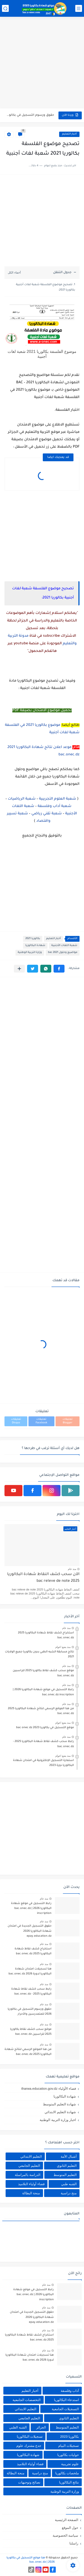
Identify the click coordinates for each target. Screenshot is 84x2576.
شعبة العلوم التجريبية (57, 799)
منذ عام (72, 1569)
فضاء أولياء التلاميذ (31, 2184)
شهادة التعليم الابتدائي (60, 2112)
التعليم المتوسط (65, 2175)
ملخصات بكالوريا (67, 2473)
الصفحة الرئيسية (66, 2520)
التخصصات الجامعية (27, 2400)
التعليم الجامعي (29, 2165)
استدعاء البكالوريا (66, 2400)
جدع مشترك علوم (28, 2446)
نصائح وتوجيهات (29, 2482)
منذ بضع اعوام (63, 1647)
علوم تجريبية (70, 2464)
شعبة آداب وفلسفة (54, 806)
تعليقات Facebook (41, 1421)
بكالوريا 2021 (32, 938)
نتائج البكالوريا (69, 2482)
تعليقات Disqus (16, 1421)
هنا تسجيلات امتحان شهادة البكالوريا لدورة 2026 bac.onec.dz (30, 1971)
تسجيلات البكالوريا (30, 2436)
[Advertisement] (42, 63)
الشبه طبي (69, 2184)
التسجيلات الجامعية (65, 2409)
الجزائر (41, 2427)
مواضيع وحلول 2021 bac (62, 952)
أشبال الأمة (69, 2156)
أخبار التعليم (69, 134)
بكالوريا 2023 (69, 2436)
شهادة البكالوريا (35, 945)
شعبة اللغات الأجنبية (64, 945)
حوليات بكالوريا (68, 2455)
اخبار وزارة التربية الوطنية (58, 2120)
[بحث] (5, 8)
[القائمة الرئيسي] (78, 8)
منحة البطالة (31, 2193)
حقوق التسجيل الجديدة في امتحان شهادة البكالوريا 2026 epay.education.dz (30, 1931)
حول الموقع (70, 2528)
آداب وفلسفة (70, 2391)
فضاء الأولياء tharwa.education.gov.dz (48, 2088)
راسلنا (73, 2543)
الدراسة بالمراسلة (27, 2175)
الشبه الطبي (18, 2427)
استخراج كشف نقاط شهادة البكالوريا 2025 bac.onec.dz (46, 1635)
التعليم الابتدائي (31, 2156)
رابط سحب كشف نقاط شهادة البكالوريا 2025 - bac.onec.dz (43, 1744)
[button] (59, 969)
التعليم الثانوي (67, 2165)
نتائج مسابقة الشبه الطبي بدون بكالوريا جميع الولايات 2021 (39, 1654)
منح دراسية (69, 2193)
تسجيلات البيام (68, 2446)
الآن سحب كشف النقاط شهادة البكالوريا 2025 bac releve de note (43, 1577)
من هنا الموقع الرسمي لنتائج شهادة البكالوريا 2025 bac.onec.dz (41, 1711)
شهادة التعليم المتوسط (59, 2104)
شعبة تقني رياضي (46, 814)
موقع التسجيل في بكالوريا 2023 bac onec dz (45, 1727)
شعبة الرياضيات (22, 799)
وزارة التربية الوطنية (30, 952)
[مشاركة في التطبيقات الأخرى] (19, 969)
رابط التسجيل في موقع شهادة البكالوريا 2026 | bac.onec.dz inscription (43, 1692)
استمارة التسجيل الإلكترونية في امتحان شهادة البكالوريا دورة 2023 (43, 1763)
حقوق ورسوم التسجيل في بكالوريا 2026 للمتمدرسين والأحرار (30, 115)
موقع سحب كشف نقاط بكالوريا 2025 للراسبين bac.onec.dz (43, 1673)
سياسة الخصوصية (65, 2535)
